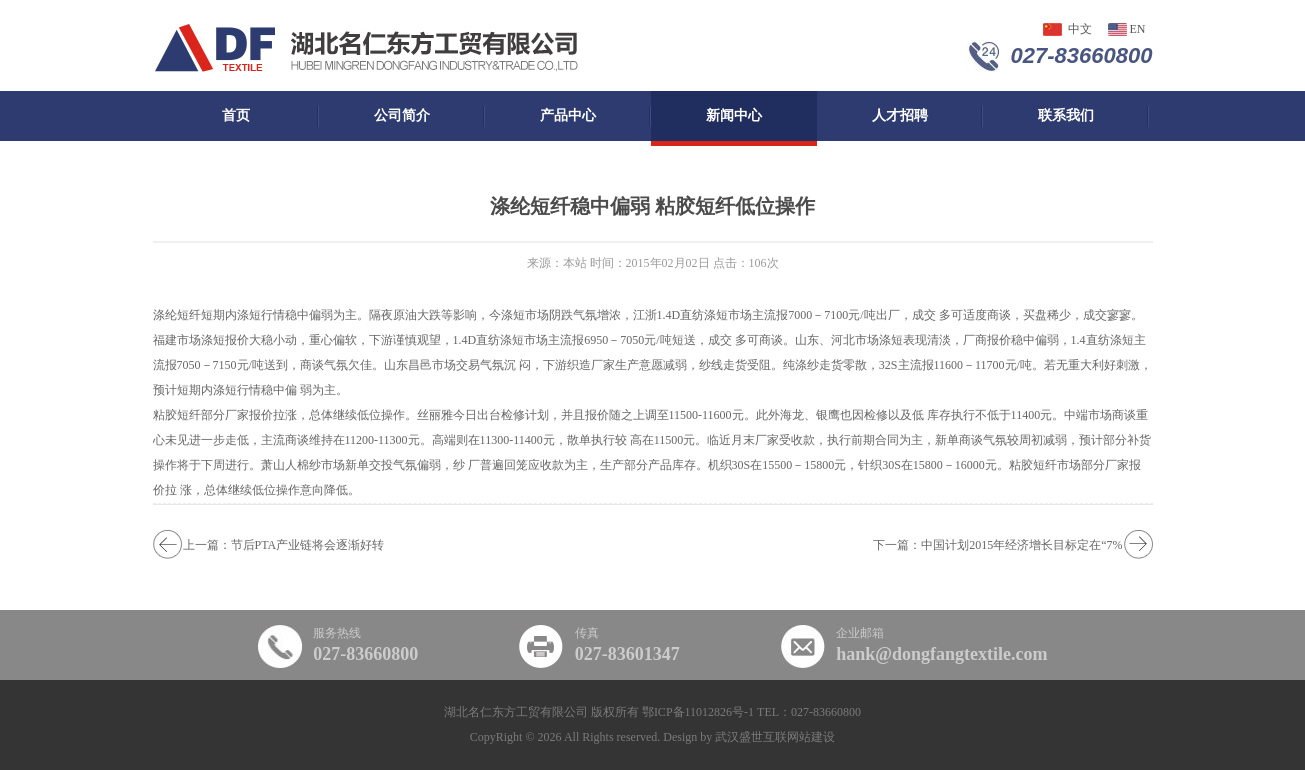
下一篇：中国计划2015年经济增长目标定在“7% (997, 545)
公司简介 (402, 115)
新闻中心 (734, 115)
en (1138, 29)
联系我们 (1066, 115)
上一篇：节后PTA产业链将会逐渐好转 (284, 545)
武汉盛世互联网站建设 (775, 737)
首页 (236, 115)
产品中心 (568, 115)
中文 (1080, 29)
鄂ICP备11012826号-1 (698, 712)
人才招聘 (900, 115)
